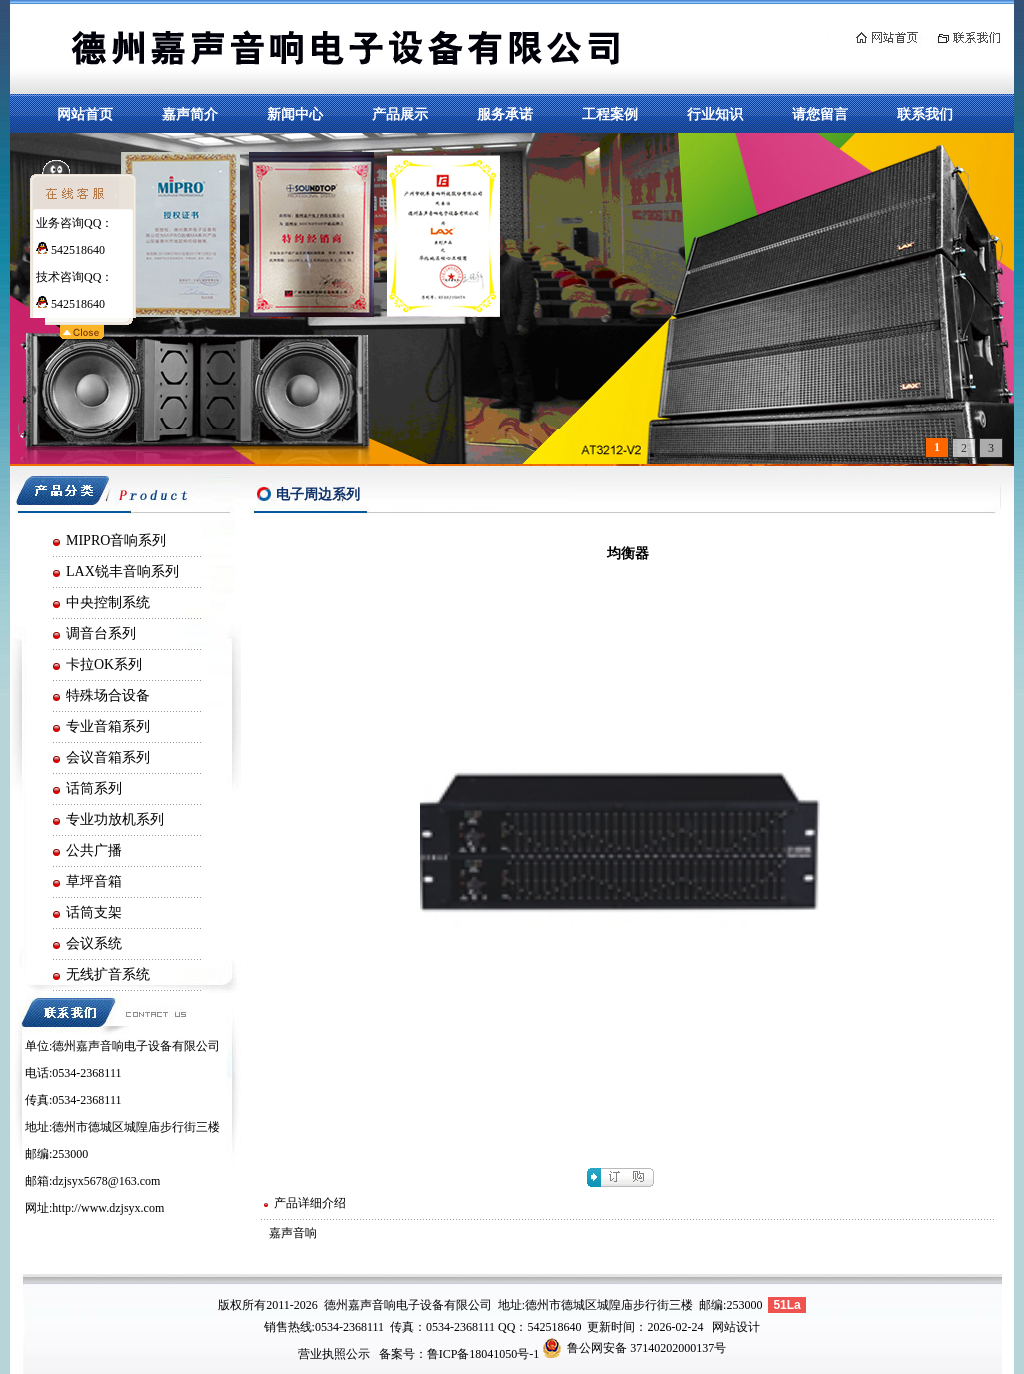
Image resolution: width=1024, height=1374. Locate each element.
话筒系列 (94, 788)
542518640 (70, 250)
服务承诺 (505, 114)
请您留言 (820, 114)
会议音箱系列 (108, 757)
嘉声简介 (190, 114)
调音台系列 (101, 633)
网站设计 (736, 1327)
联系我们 (925, 114)
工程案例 (610, 114)
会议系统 (94, 943)
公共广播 (94, 850)
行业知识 (715, 114)
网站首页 (85, 114)
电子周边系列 (318, 494)
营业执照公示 (334, 1354)
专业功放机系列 (115, 819)
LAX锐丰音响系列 (122, 571)
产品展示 (400, 114)
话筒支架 (94, 912)
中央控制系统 (108, 602)
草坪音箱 (94, 881)
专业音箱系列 (108, 726)
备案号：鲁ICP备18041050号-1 (459, 1354)
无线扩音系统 (108, 974)
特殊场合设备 (108, 695)
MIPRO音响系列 (116, 540)
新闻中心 (295, 114)
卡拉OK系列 (104, 664)
